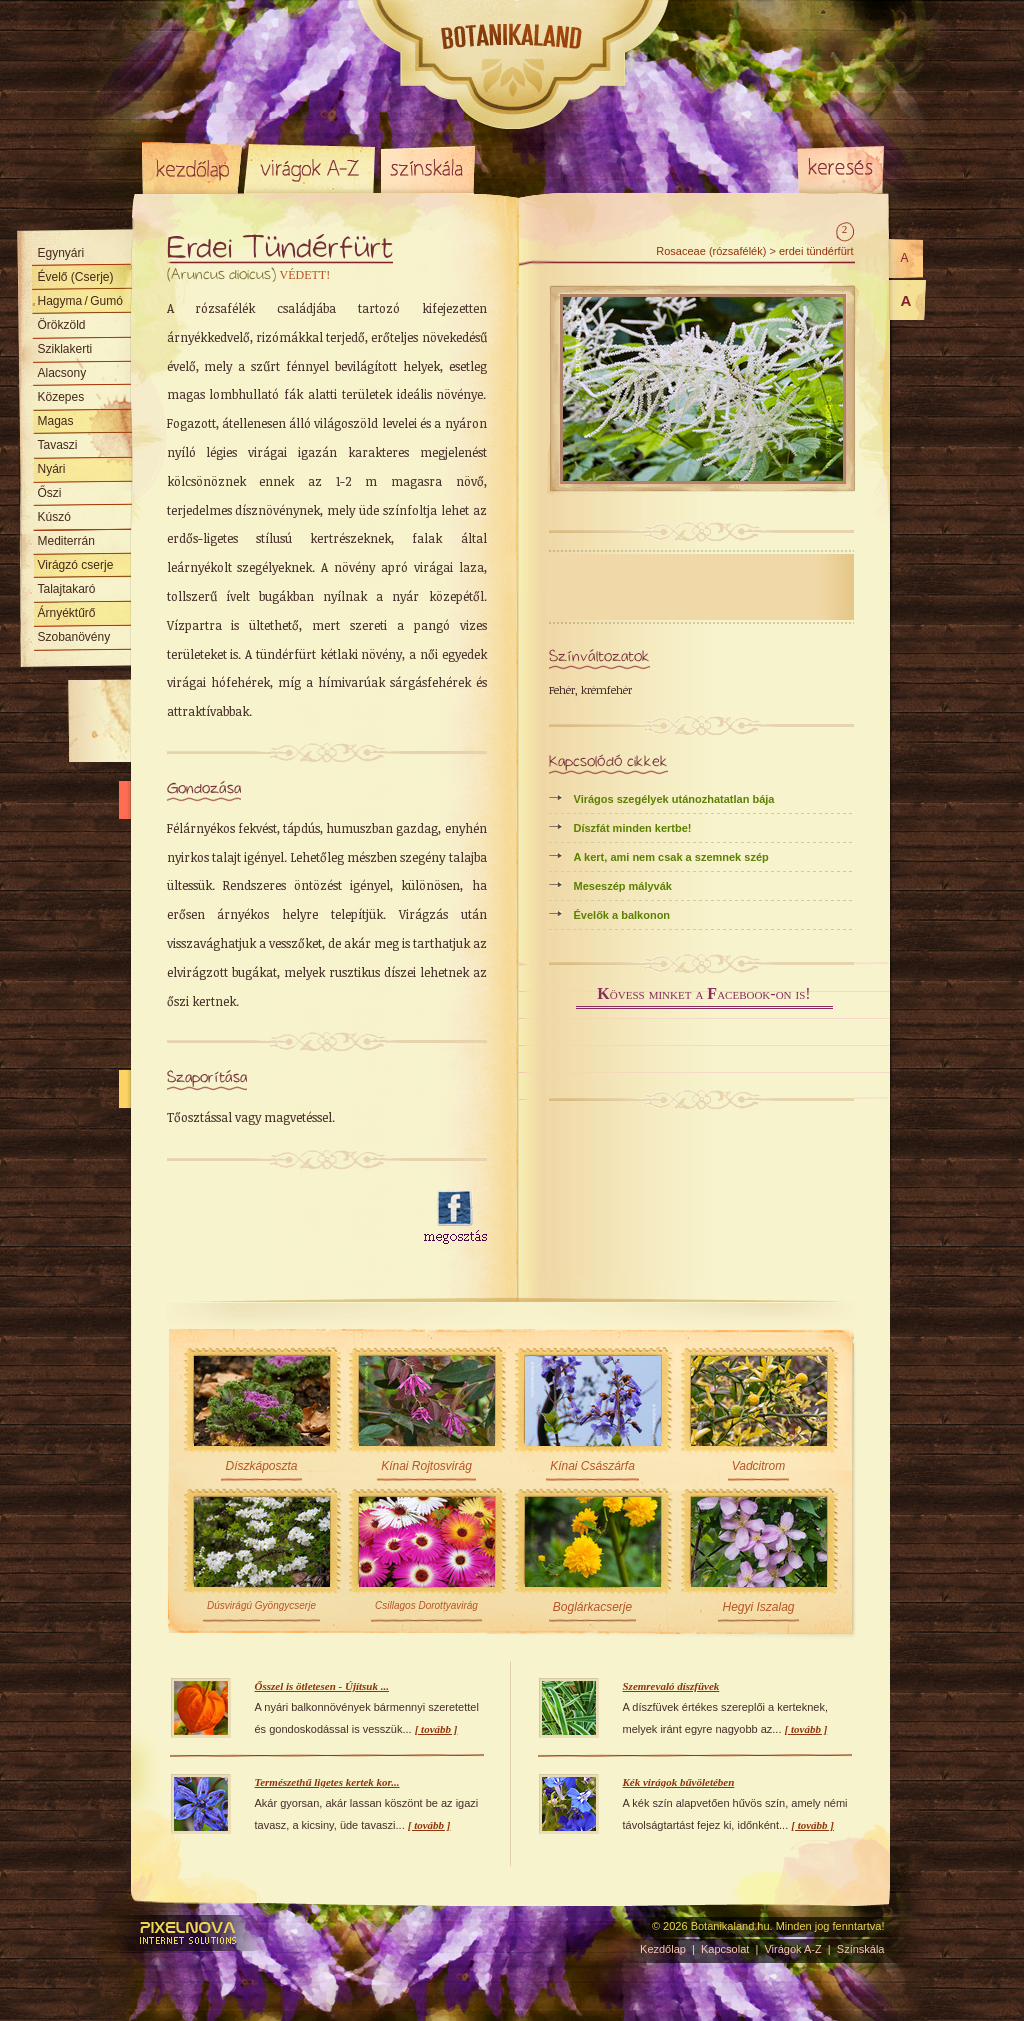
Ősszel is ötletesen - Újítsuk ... (322, 1686)
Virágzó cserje (76, 565)
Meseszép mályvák (623, 886)
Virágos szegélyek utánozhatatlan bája (674, 799)
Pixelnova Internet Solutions (189, 1933)
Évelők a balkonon (622, 915)
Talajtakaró (67, 589)
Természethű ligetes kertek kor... (327, 1782)
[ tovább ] (436, 1729)
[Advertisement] (284, 1218)
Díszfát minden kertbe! (633, 828)
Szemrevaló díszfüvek (671, 1686)
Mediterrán (66, 541)
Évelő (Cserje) (76, 277)
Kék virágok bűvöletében (679, 1782)
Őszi (50, 493)
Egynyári (61, 253)
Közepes (61, 397)
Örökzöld (62, 325)
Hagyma (80, 301)
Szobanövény (74, 637)
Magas (56, 421)
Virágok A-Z (311, 168)
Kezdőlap (192, 168)
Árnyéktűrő (67, 613)
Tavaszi (58, 445)
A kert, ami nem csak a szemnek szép (671, 857)
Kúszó (54, 517)
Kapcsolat (725, 1949)
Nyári (52, 469)
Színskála (427, 168)
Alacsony (62, 373)
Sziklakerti (65, 349)
